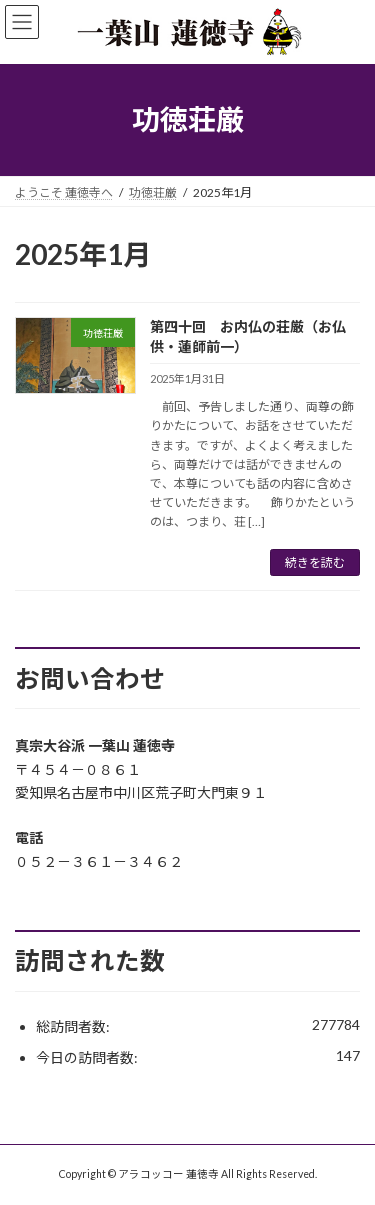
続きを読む (315, 562)
